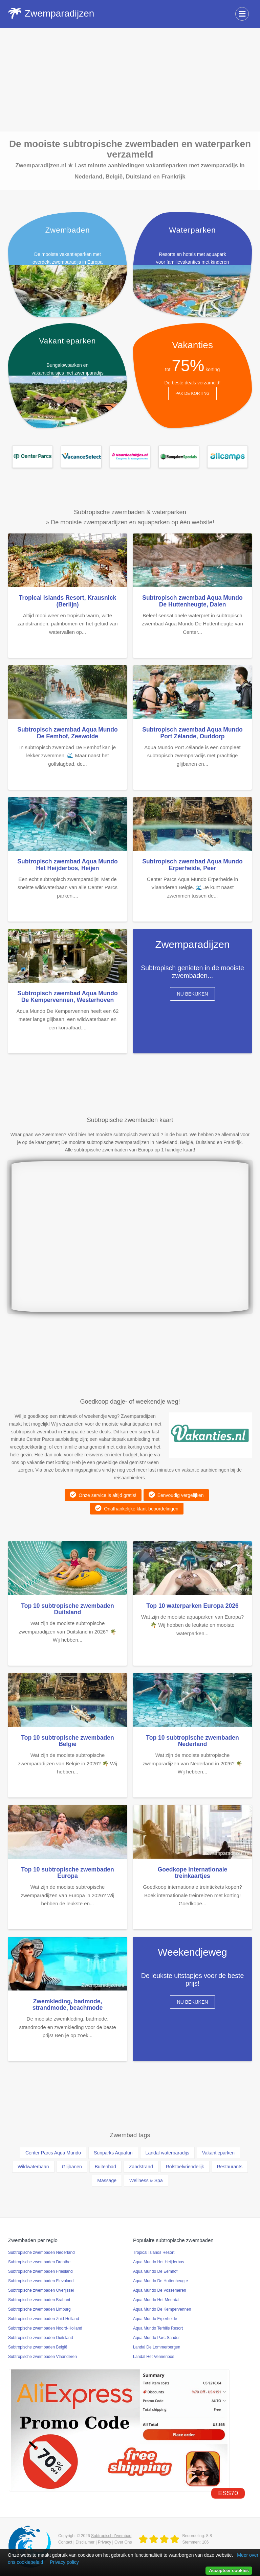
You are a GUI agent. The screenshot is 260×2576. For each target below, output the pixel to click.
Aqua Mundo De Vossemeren (159, 2290)
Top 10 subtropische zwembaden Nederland (192, 1740)
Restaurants (229, 2166)
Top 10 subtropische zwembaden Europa (67, 1872)
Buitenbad (105, 2166)
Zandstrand (141, 2166)
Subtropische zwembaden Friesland (40, 2271)
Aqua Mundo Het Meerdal (156, 2299)
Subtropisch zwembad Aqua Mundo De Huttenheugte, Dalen (192, 600)
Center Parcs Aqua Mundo (53, 2152)
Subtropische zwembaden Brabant (39, 2299)
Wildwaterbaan (33, 2166)
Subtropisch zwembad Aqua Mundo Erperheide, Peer (192, 864)
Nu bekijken (192, 994)
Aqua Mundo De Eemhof (155, 2271)
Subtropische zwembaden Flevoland (40, 2281)
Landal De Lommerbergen (156, 2347)
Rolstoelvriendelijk (185, 2166)
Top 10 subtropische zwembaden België (67, 1740)
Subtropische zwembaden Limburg (39, 2309)
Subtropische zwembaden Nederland (41, 2252)
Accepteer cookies (229, 2570)
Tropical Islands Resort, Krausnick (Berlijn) (67, 600)
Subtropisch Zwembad (111, 2535)
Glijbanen (72, 2166)
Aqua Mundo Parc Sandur (156, 2337)
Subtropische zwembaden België (37, 2347)
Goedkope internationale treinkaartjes (193, 1872)
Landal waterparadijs (167, 2152)
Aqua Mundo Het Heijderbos (158, 2262)
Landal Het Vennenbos (153, 2356)
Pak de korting (192, 393)
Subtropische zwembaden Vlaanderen (42, 2356)
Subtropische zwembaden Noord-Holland (45, 2328)
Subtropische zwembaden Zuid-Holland (43, 2318)
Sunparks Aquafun (113, 2152)
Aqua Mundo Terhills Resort (158, 2328)
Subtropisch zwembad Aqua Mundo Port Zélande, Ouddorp (192, 732)
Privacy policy (64, 2562)
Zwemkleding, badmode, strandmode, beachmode (67, 2004)
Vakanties (192, 345)
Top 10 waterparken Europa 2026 (192, 1605)
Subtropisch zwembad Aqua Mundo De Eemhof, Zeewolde (67, 732)
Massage (106, 2180)
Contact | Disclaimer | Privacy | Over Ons (95, 2542)
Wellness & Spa (146, 2180)
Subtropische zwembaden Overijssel (41, 2290)
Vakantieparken (218, 2152)
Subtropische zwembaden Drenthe (39, 2262)
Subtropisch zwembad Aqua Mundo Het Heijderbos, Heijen (67, 864)
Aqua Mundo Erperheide (155, 2318)
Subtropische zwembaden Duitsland (40, 2337)
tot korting (192, 369)
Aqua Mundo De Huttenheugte (160, 2281)
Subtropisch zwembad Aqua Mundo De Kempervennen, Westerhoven (67, 996)
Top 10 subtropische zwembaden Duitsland (67, 1609)
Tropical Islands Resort (153, 2252)
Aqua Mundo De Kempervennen (162, 2309)
